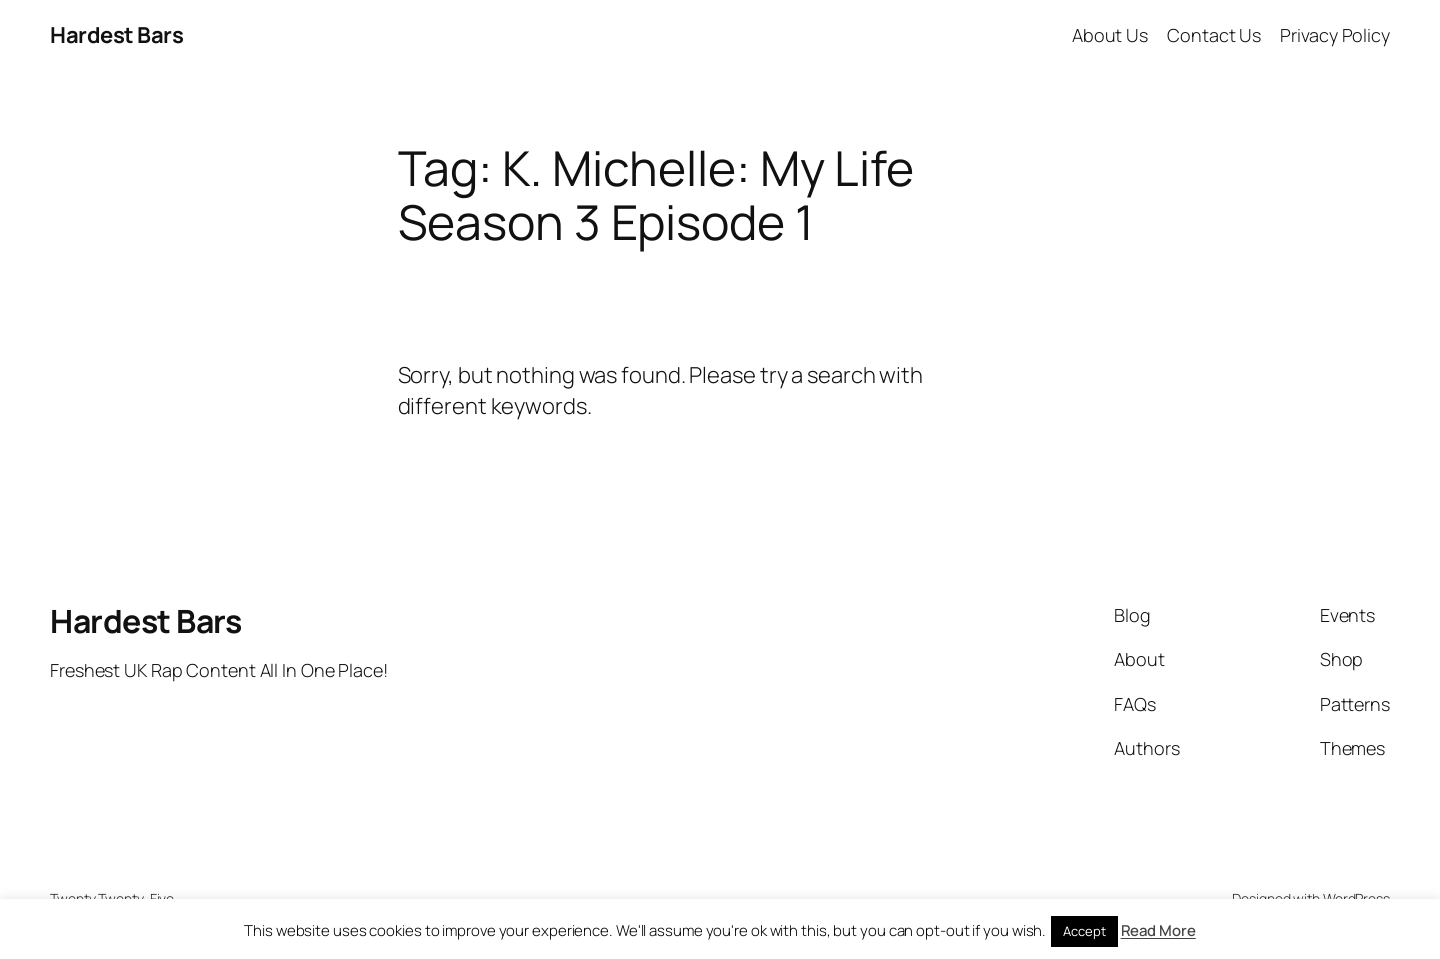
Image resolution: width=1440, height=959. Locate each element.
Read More (1158, 930)
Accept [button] (1084, 931)
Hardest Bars (116, 35)
